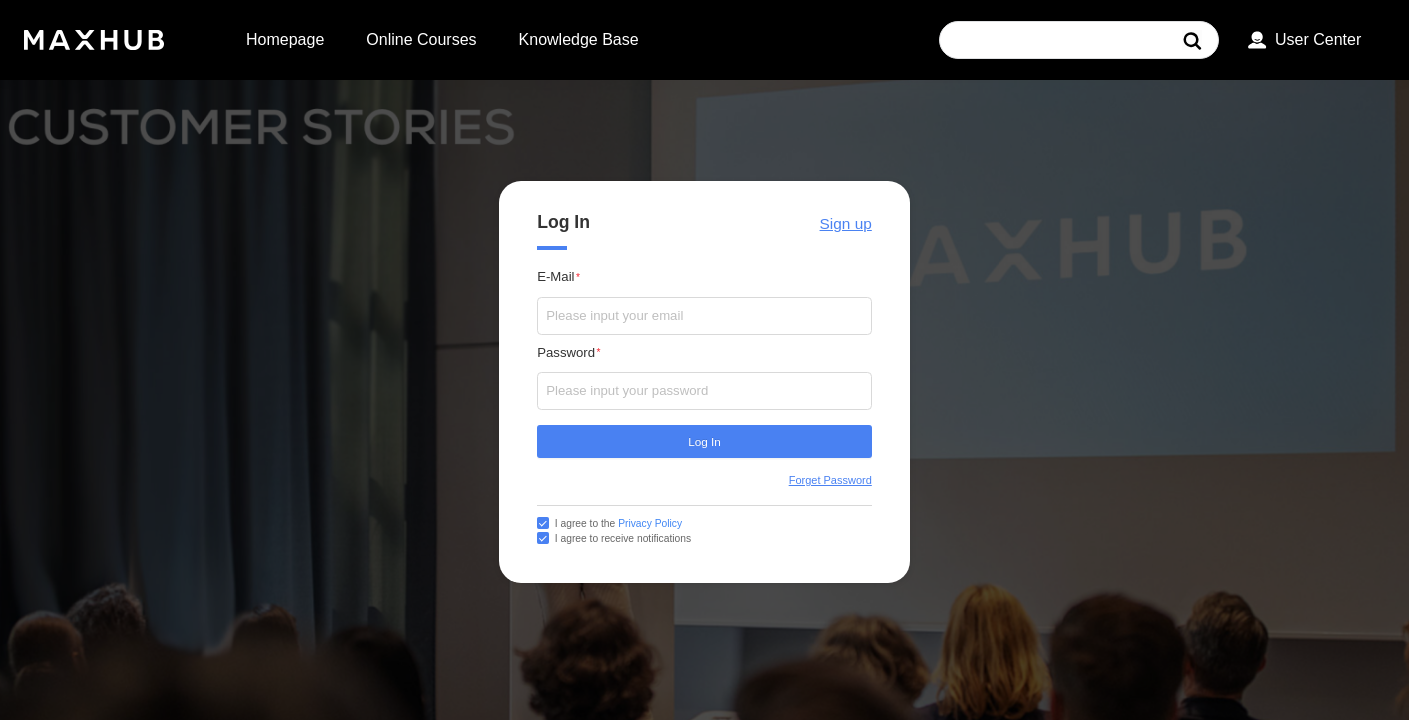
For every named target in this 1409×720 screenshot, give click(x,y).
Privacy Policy (650, 523)
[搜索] (1194, 40)
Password (566, 352)
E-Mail (555, 276)
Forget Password (830, 480)
